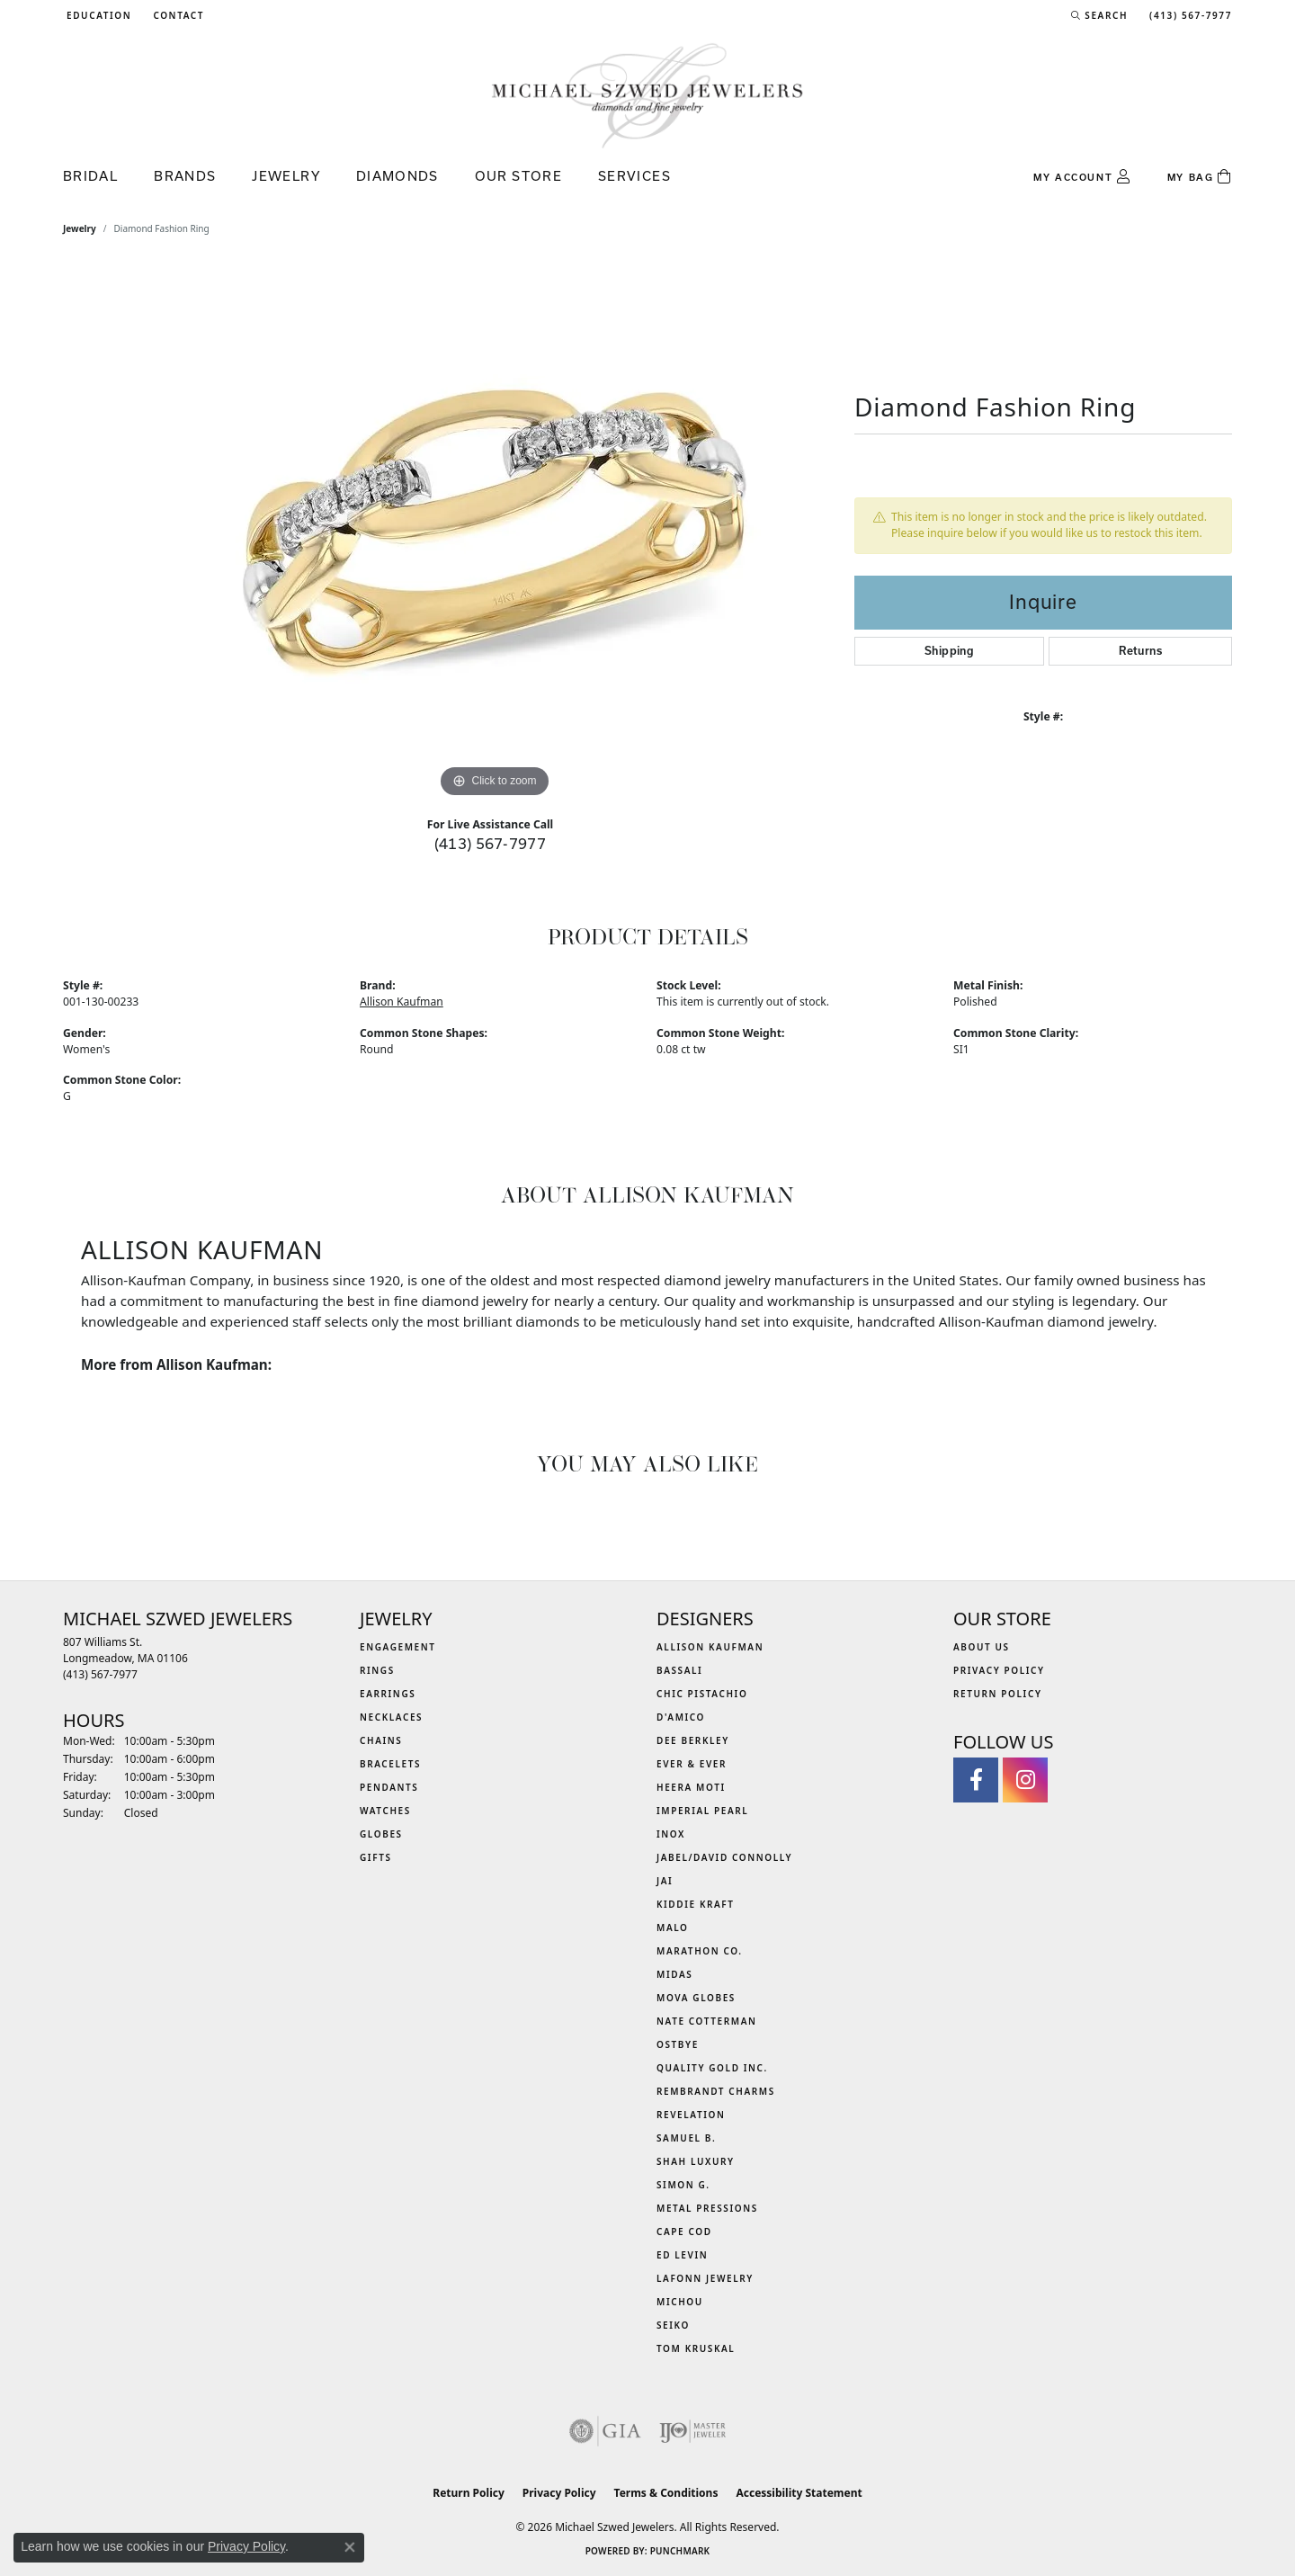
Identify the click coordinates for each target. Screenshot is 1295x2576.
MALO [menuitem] (672, 1927)
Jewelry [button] (286, 175)
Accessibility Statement (799, 2492)
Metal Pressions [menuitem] (707, 2208)
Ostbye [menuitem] (677, 2044)
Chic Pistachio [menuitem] (701, 1693)
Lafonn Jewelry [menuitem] (705, 2278)
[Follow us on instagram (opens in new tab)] (1025, 1780)
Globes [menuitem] (381, 1834)
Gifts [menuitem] (376, 1857)
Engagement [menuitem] (398, 1647)
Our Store (518, 175)
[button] (97, 15)
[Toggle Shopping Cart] (1199, 177)
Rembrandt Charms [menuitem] (715, 2091)
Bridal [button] (90, 175)
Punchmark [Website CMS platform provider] (680, 2551)
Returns (1140, 651)
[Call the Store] (100, 1674)
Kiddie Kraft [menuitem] (695, 1904)
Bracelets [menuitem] (390, 1764)
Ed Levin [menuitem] (682, 2255)
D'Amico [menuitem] (680, 1717)
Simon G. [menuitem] (683, 2184)
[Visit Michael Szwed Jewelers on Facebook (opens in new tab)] (975, 1780)
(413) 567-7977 (490, 843)
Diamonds (397, 175)
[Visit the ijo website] (693, 2431)
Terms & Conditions (666, 2492)
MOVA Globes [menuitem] (696, 1997)
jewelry (79, 228)
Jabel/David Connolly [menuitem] (724, 1857)
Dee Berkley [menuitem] (692, 1740)
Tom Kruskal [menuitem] (695, 2348)
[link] (176, 15)
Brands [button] (185, 175)
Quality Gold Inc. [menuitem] (712, 2068)
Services (634, 175)
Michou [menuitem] (679, 2301)
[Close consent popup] (349, 2547)
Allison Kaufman (401, 1001)
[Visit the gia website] (605, 2431)
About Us (981, 1647)
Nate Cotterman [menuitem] (706, 2021)
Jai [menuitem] (664, 1880)
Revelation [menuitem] (691, 2114)
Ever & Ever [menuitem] (691, 1764)
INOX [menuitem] (670, 1834)
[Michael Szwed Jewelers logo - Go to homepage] (647, 95)
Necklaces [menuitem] (391, 1717)
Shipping (949, 651)
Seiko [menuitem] (673, 2325)
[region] (494, 532)
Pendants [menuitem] (389, 1787)
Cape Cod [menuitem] (684, 2231)
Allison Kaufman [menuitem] (710, 1647)
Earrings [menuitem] (387, 1693)
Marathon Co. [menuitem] (699, 1951)
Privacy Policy (999, 1670)
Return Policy (997, 1693)
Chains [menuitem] (381, 1740)
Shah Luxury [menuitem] (695, 2161)
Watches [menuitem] (385, 1810)
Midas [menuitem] (674, 1974)
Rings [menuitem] (377, 1670)
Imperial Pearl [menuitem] (702, 1810)
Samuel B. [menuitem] (686, 2138)
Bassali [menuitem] (679, 1670)
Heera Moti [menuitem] (691, 1787)
